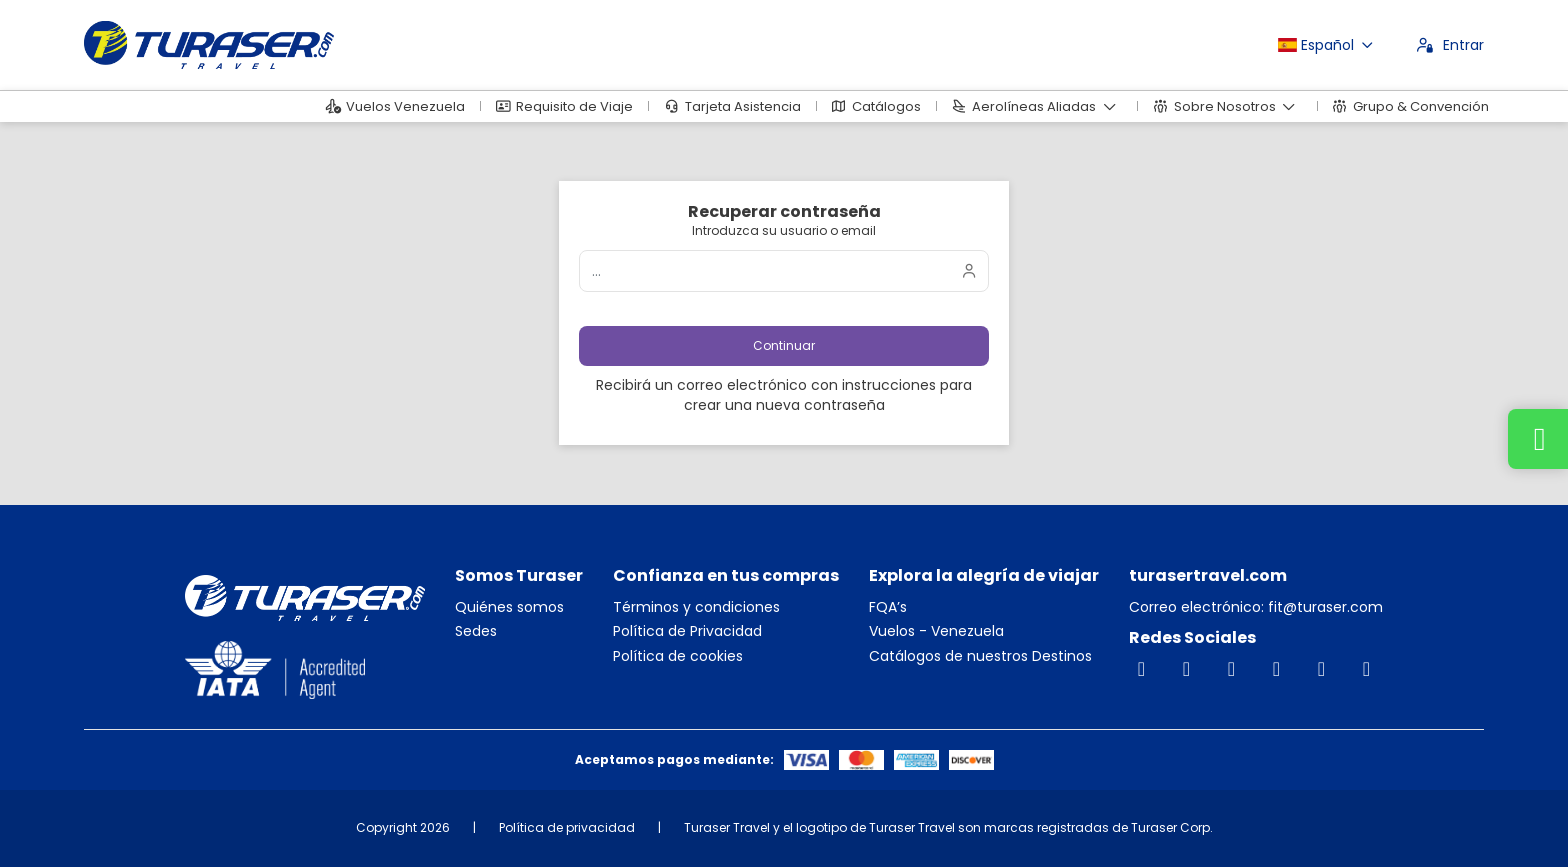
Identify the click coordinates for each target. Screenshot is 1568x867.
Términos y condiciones (696, 607)
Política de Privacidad (687, 631)
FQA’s (888, 607)
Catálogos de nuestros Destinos (980, 656)
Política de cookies (678, 656)
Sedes (476, 631)
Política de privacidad (567, 827)
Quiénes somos (509, 607)
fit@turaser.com (1323, 607)
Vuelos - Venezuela (936, 631)
